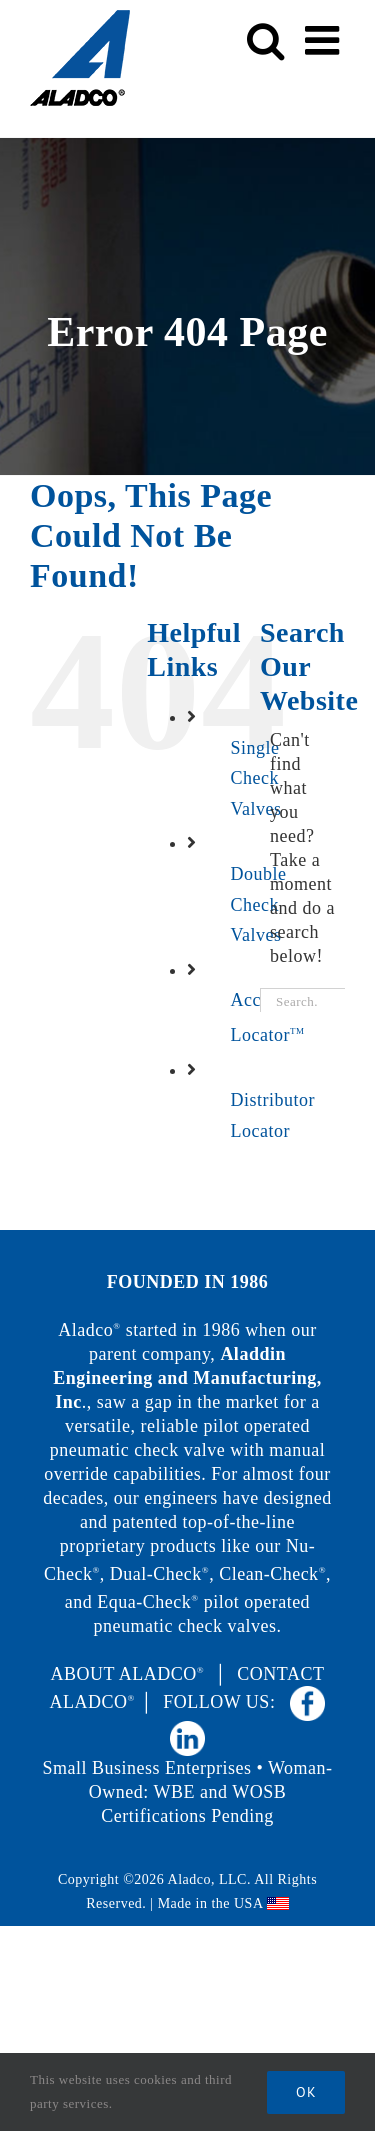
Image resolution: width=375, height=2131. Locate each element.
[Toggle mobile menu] (325, 40)
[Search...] (302, 1002)
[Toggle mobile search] (266, 40)
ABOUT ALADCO (128, 1674)
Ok (306, 2092)
